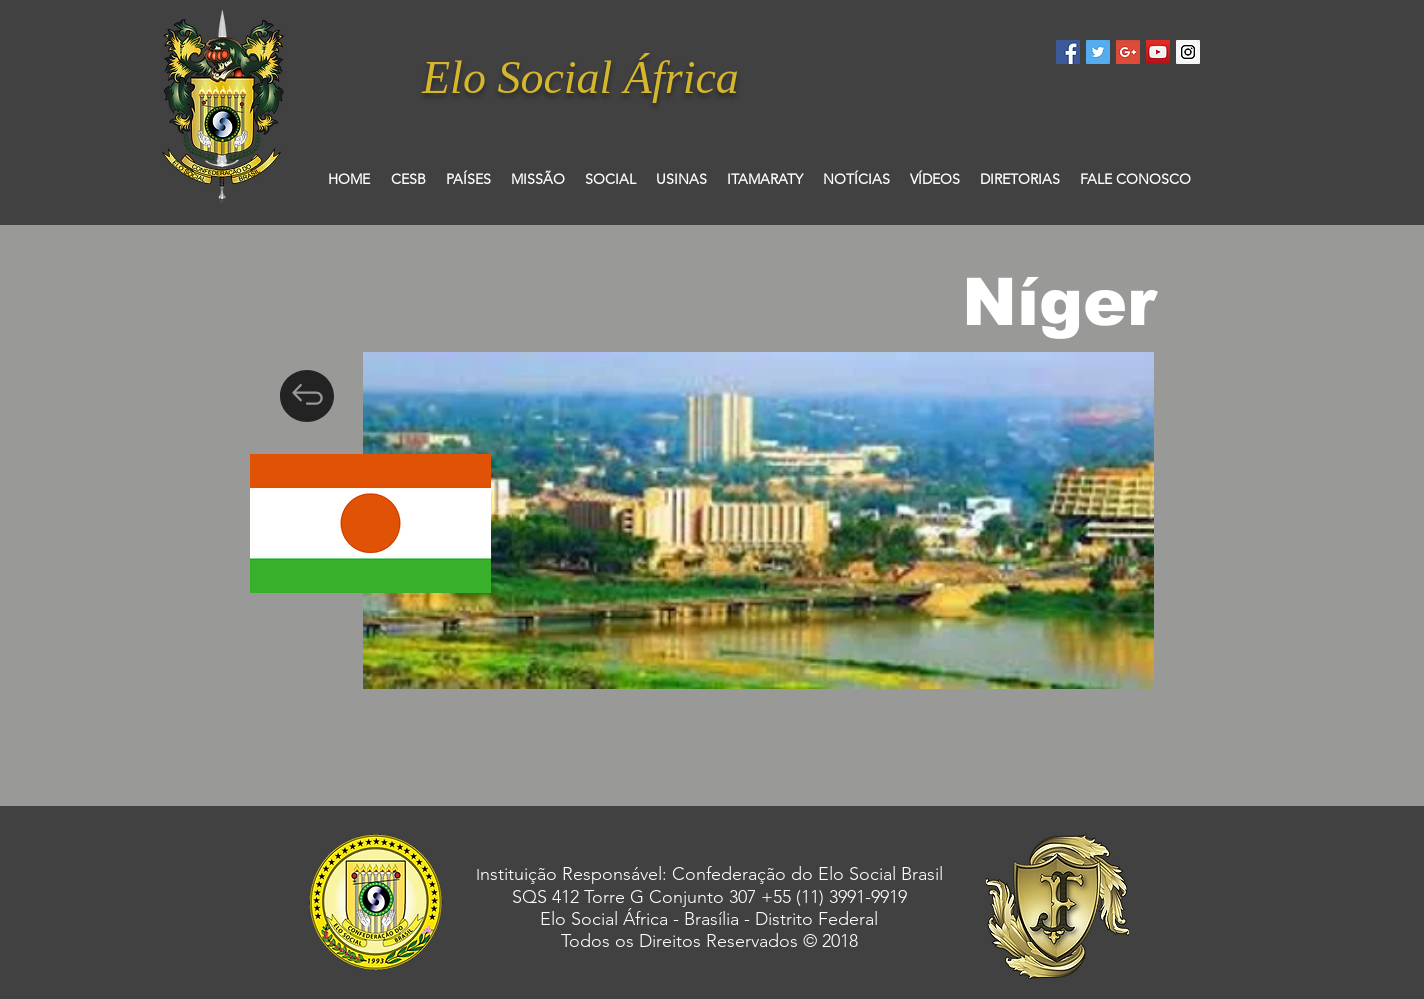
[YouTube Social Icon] (1158, 52)
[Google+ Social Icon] (1128, 52)
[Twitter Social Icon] (1098, 52)
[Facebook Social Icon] (1068, 52)
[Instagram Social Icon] (1188, 52)
